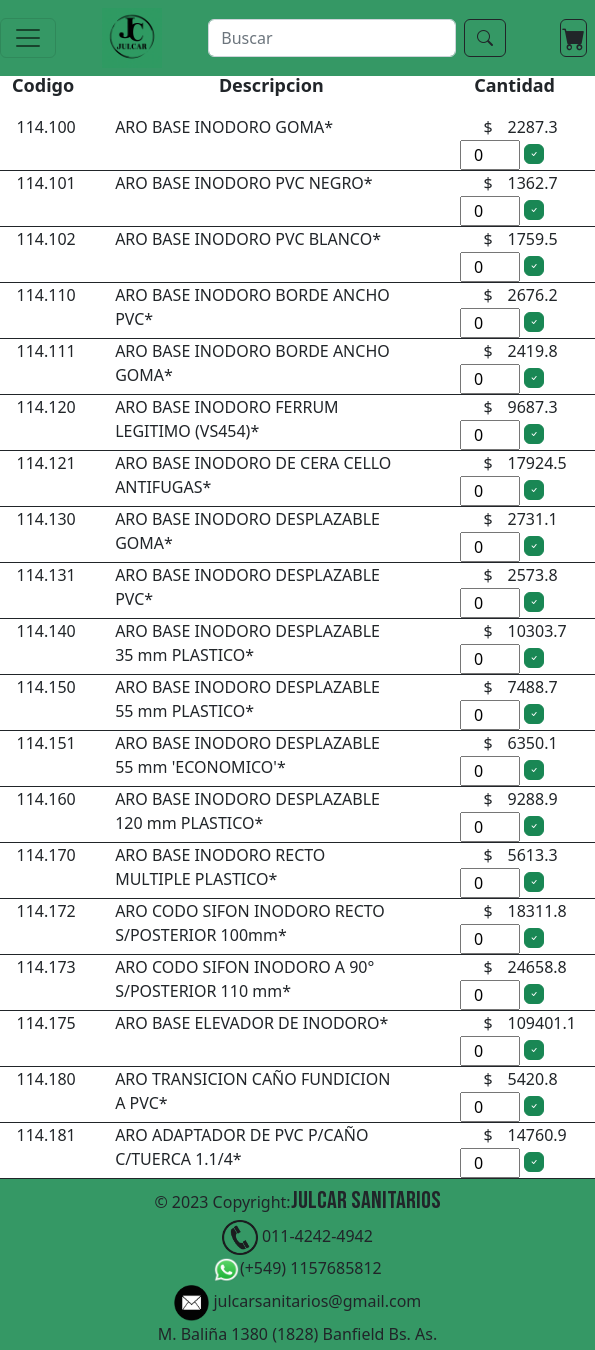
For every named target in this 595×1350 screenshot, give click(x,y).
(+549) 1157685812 (297, 1270)
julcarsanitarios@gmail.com (298, 1303)
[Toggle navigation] (28, 38)
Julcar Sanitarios (366, 1200)
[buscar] (332, 38)
